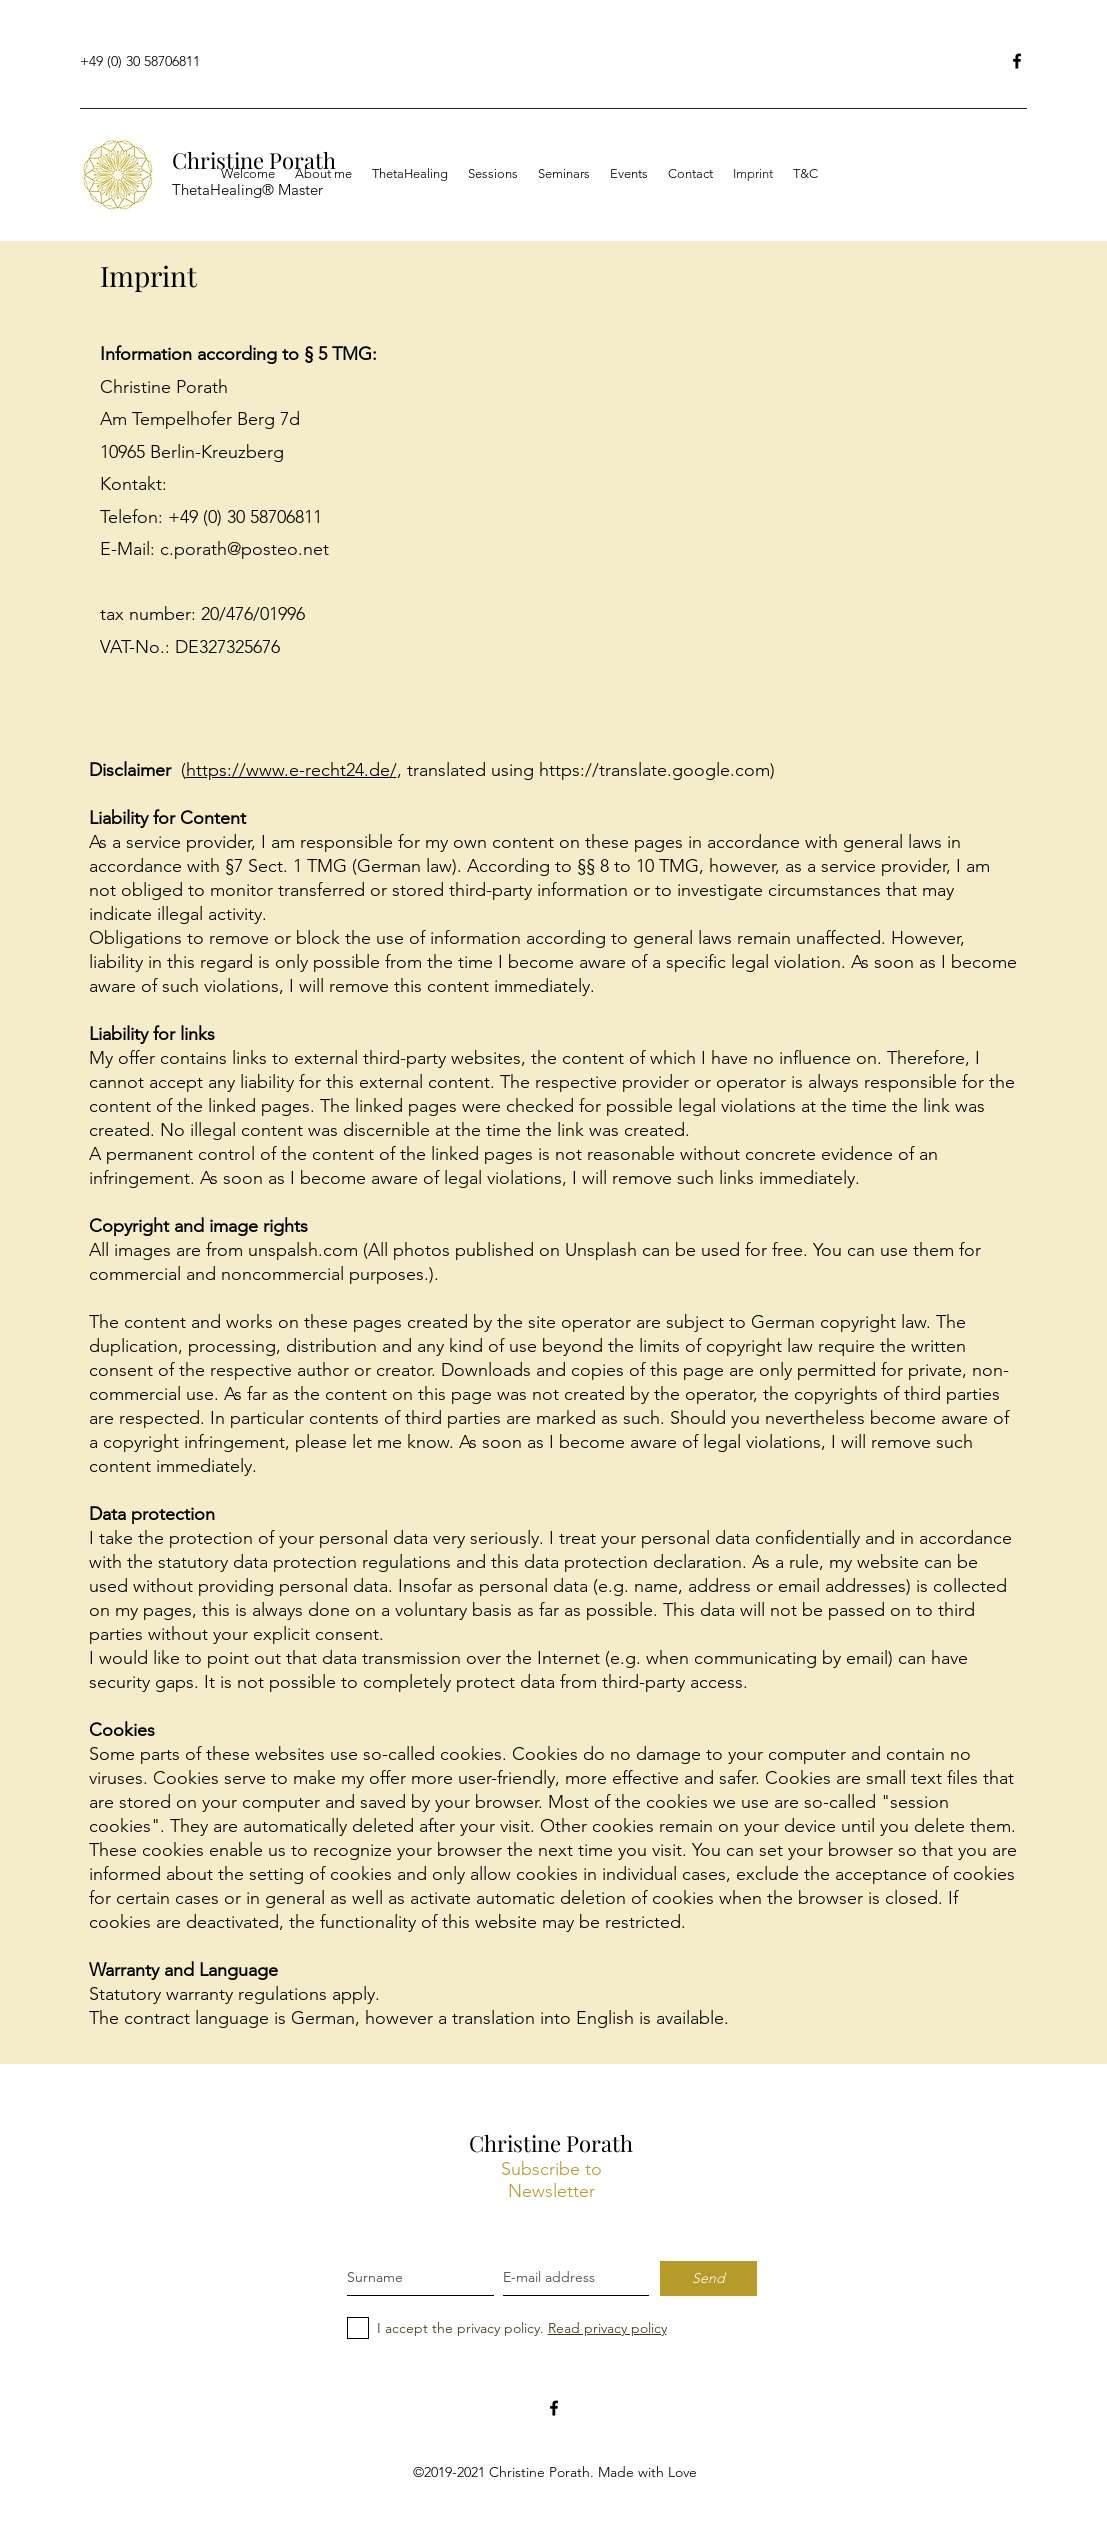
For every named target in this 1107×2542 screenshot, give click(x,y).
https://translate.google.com (654, 770)
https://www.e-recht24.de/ (291, 770)
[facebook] (554, 2408)
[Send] (708, 2278)
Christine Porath (551, 2143)
